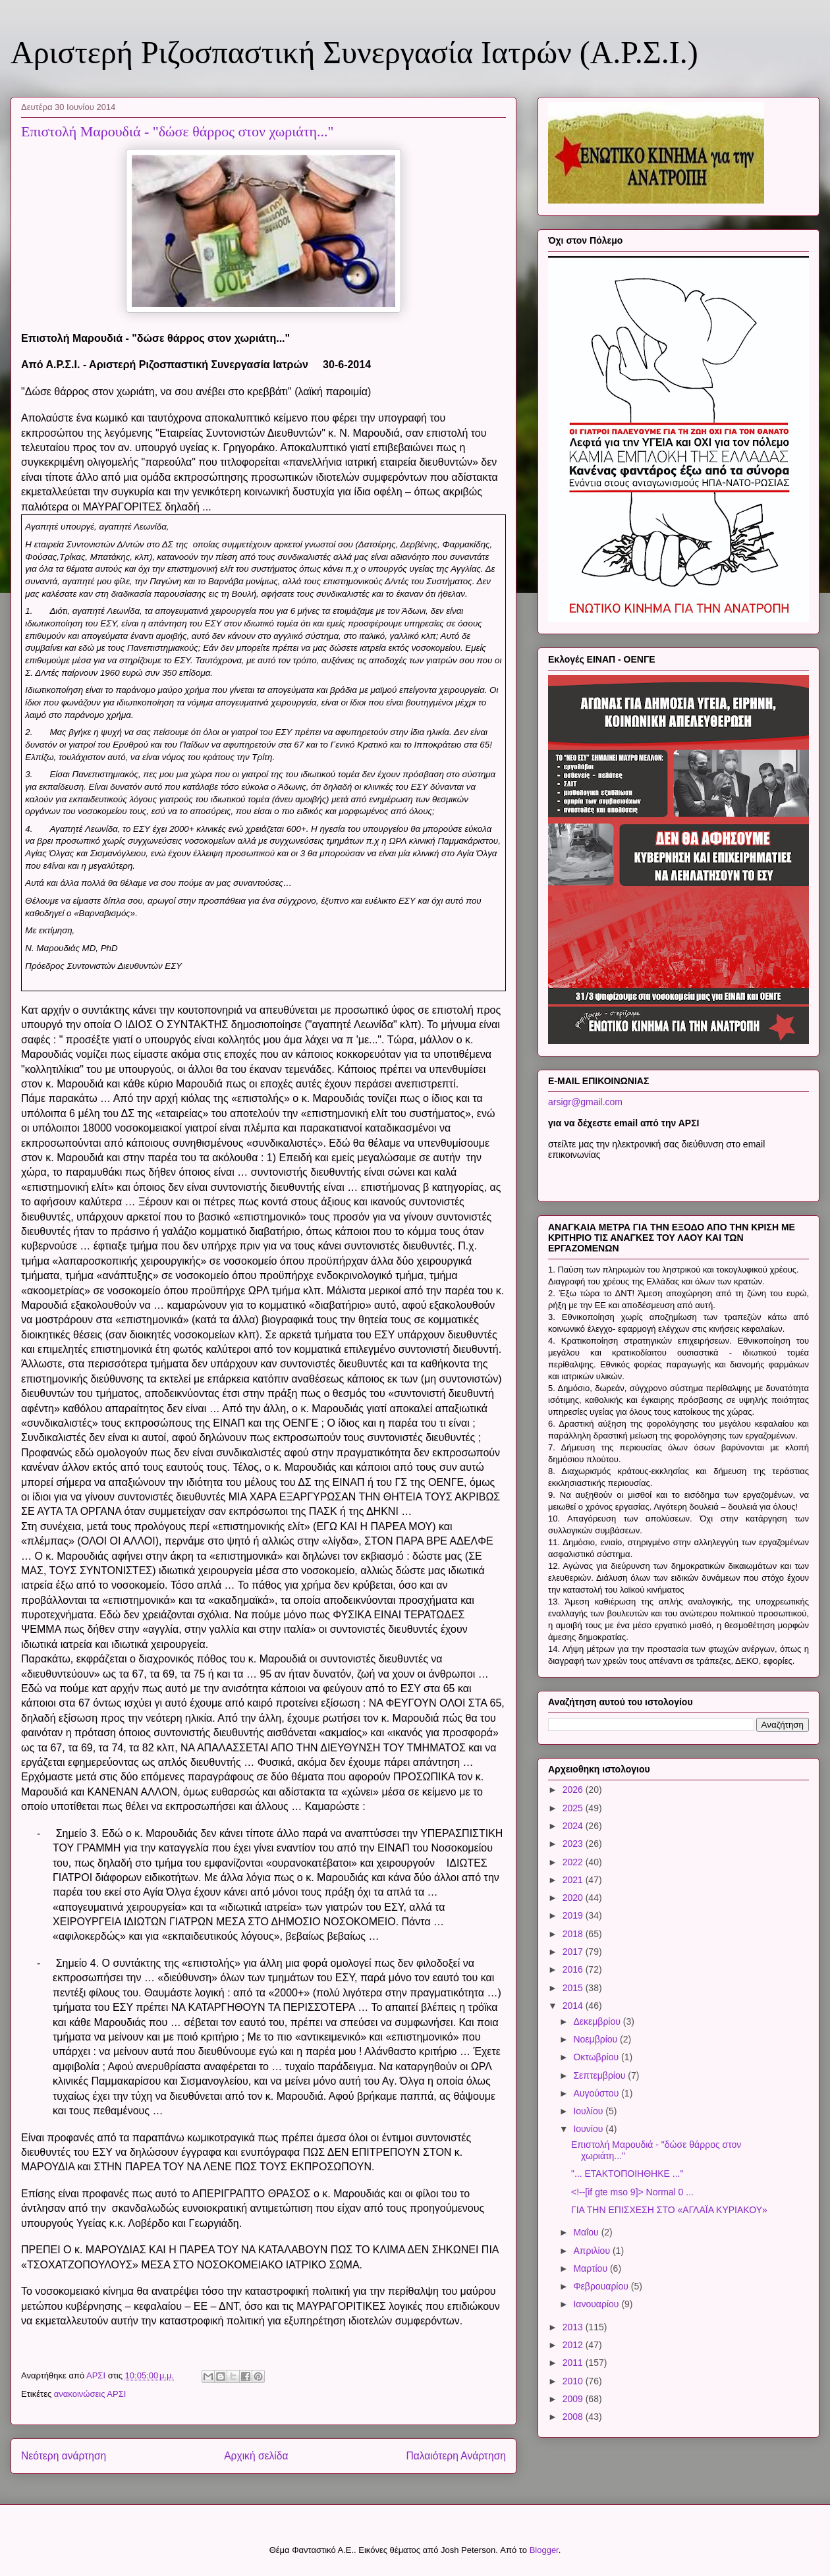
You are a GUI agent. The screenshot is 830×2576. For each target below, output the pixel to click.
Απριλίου (593, 2250)
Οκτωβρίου (597, 2057)
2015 (574, 1988)
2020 (574, 1897)
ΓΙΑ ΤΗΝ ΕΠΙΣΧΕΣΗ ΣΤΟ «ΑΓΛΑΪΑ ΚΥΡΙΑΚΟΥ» (669, 2210)
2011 (574, 2362)
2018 (574, 1934)
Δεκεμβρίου (597, 2021)
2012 (574, 2345)
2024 (574, 1826)
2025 (574, 1808)
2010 (574, 2381)
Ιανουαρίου (597, 2304)
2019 (574, 1915)
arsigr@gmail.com (585, 1102)
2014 (574, 2005)
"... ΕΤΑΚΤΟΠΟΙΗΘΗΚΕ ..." (627, 2173)
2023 (574, 1843)
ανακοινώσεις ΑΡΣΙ (90, 2394)
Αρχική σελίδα (256, 2455)
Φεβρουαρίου (601, 2286)
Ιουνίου (589, 2129)
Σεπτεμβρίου (600, 2075)
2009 (574, 2399)
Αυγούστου (597, 2093)
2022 (574, 1862)
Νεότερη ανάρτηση (63, 2455)
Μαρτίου (591, 2268)
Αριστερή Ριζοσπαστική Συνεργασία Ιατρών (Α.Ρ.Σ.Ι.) (354, 52)
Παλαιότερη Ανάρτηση (456, 2455)
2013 (574, 2327)
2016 (574, 1969)
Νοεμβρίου (596, 2039)
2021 (574, 1880)
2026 (574, 1789)
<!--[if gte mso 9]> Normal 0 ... (632, 2192)
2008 (574, 2416)
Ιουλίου (589, 2111)
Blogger (544, 2550)
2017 (574, 1951)
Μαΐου (587, 2232)
